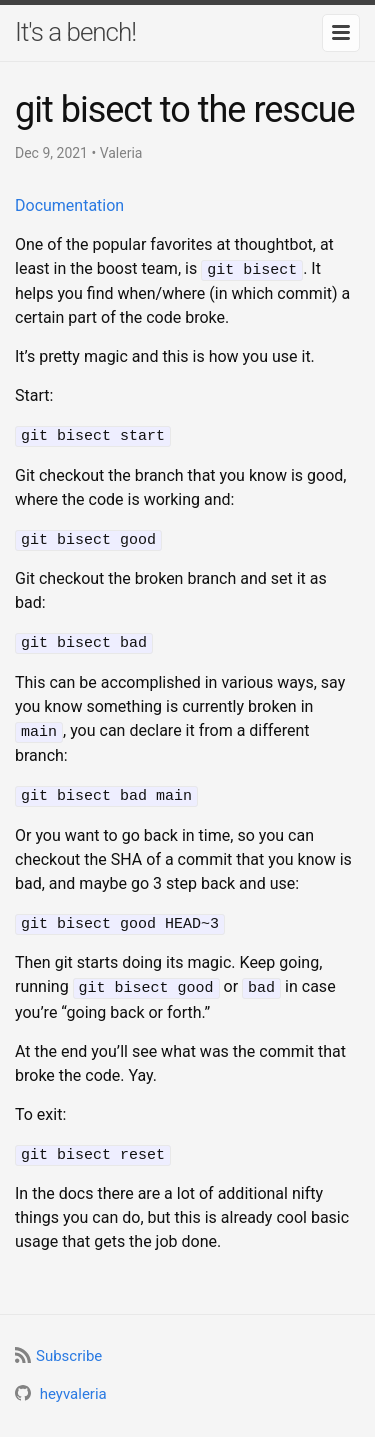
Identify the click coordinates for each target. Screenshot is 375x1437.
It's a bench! (75, 32)
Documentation (69, 205)
